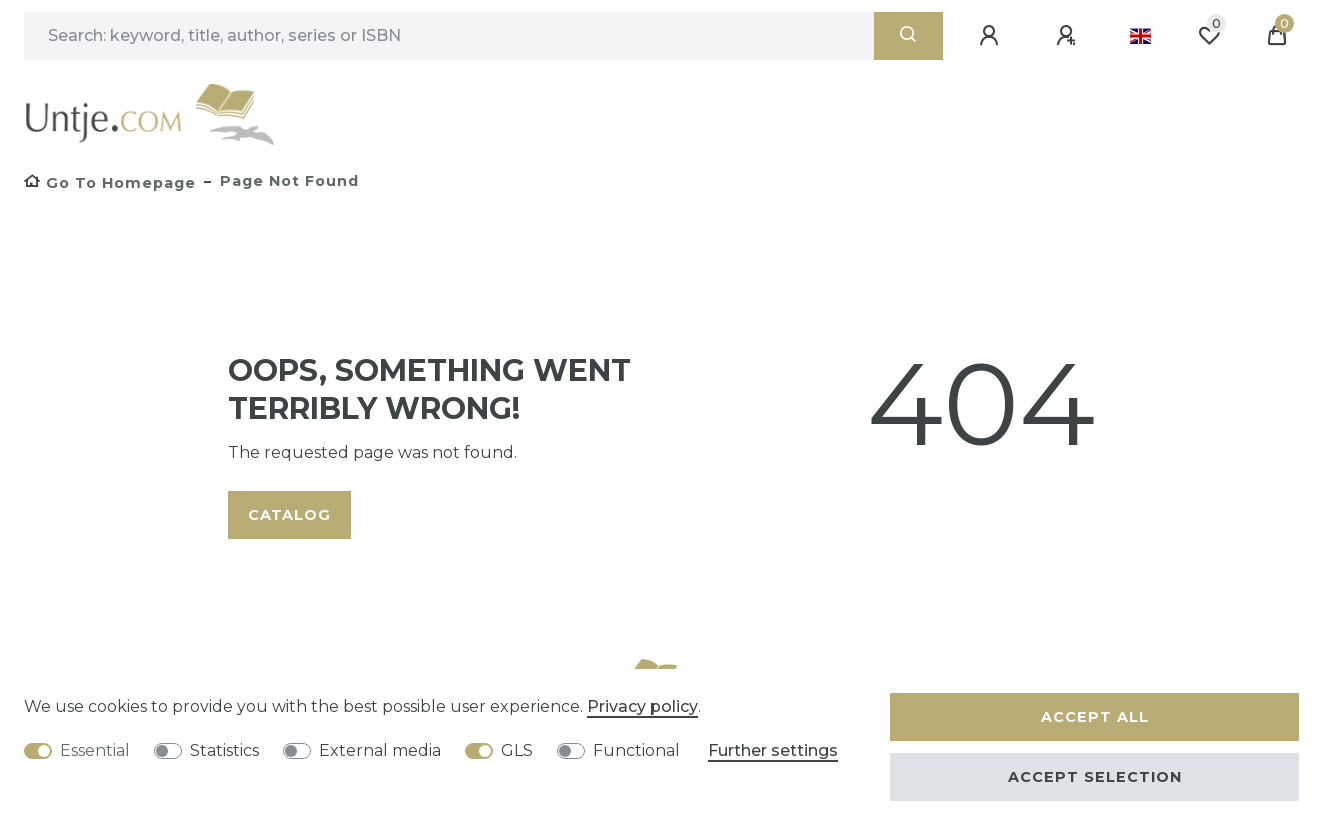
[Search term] (449, 36)
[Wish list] (1209, 36)
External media (380, 750)
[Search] (908, 36)
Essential (95, 750)
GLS (517, 750)
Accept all (1095, 717)
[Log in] (992, 36)
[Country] (1140, 36)
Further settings (773, 750)
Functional (636, 750)
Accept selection (1095, 777)
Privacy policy (642, 706)
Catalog (289, 515)
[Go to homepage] (110, 183)
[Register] (1069, 36)
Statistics (224, 750)
